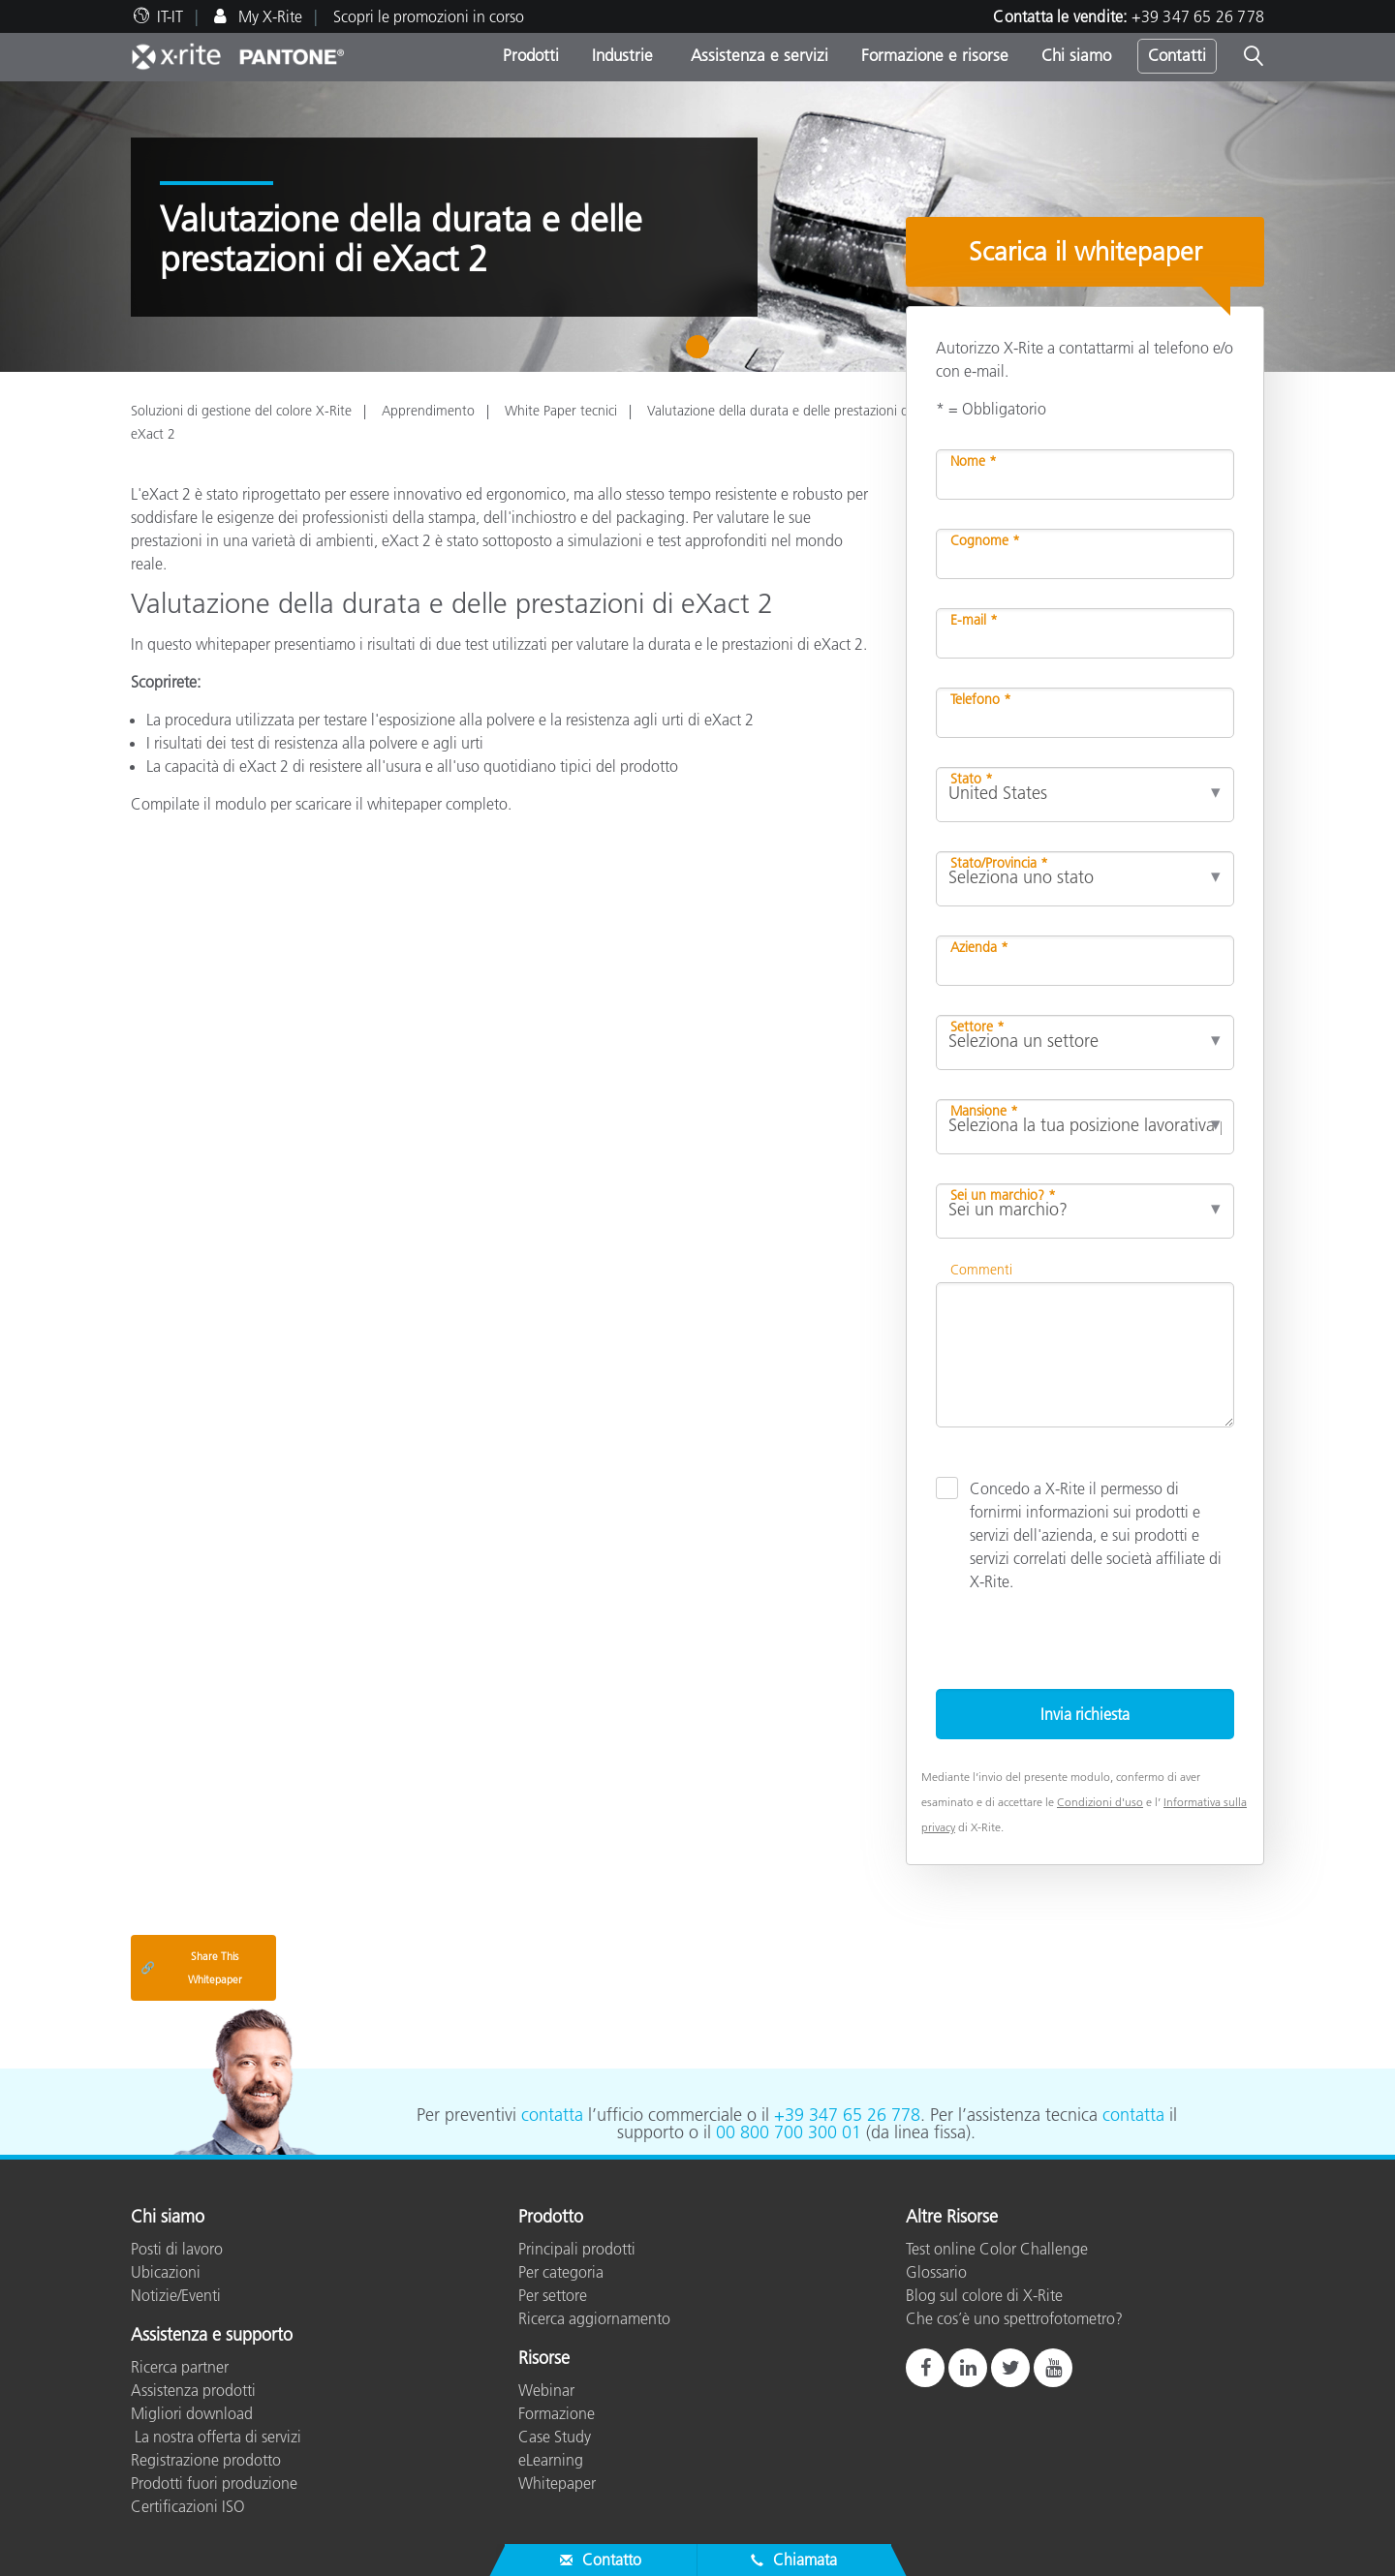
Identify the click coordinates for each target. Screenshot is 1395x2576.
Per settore (552, 2295)
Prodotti (531, 55)
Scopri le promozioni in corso (428, 16)
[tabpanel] (697, 226)
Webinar (546, 2390)
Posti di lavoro (177, 2248)
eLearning (550, 2459)
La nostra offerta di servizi (216, 2436)
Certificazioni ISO (188, 2506)
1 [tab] (702, 353)
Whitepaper (557, 2483)
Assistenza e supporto (212, 2336)
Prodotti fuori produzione (214, 2483)
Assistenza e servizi (757, 55)
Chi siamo (1076, 55)
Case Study (554, 2436)
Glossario (936, 2272)
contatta (552, 2115)
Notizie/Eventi (176, 2295)
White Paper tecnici (561, 410)
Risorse (544, 2359)
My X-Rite (268, 16)
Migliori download (192, 2413)
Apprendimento (428, 410)
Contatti (1177, 55)
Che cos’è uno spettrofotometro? (1014, 2318)
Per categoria (561, 2272)
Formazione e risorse (934, 55)
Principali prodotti (577, 2248)
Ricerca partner (180, 2367)
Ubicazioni (166, 2272)
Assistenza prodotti (193, 2390)
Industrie (622, 55)
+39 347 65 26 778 (1198, 16)
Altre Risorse (952, 2217)
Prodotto (550, 2217)
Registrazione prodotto (206, 2459)
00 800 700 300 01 (788, 2132)
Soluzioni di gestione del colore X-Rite (241, 410)
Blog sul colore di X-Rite (984, 2295)
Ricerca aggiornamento (594, 2318)
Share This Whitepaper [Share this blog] (191, 1967)
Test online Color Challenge (997, 2248)
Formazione (556, 2413)
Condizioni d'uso (1100, 1801)
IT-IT (170, 16)
